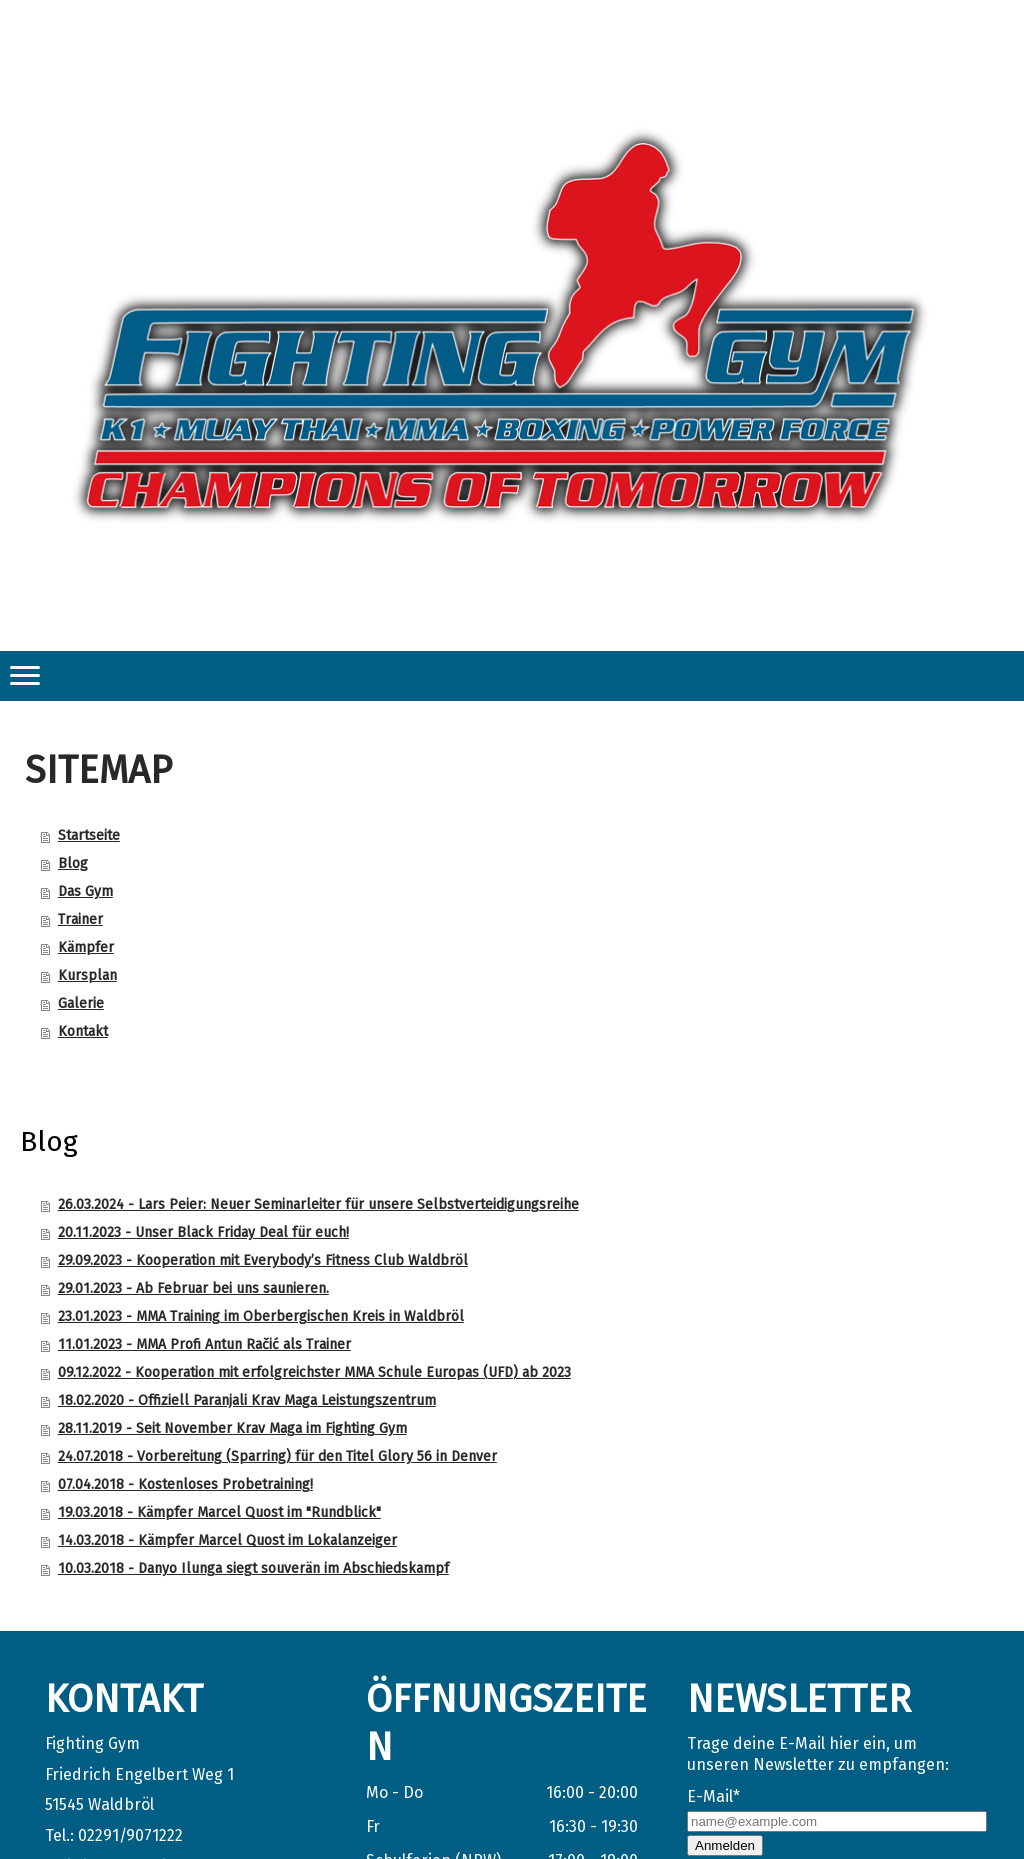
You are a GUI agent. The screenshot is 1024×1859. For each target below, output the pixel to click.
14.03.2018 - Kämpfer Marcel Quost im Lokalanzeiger (227, 1540)
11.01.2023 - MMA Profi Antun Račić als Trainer (204, 1344)
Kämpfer (86, 947)
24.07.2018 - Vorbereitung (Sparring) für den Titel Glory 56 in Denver (277, 1456)
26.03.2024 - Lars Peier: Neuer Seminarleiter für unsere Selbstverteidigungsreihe (318, 1204)
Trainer (80, 919)
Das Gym (85, 891)
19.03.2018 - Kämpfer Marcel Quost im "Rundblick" (219, 1512)
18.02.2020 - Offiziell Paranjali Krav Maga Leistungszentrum (247, 1400)
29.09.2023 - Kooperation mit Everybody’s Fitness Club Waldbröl (263, 1260)
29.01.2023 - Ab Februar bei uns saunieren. (193, 1288)
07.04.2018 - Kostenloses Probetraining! (185, 1484)
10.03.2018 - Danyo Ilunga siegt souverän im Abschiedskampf (253, 1568)
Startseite (89, 835)
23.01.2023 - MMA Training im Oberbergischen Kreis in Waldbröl (261, 1316)
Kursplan (87, 975)
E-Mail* (713, 1796)
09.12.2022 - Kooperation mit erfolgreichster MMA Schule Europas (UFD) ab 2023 (314, 1372)
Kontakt (83, 1031)
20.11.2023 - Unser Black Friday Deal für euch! (203, 1232)
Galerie (81, 1003)
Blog (73, 863)
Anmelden (725, 1845)
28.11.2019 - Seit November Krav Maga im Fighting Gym (232, 1428)
